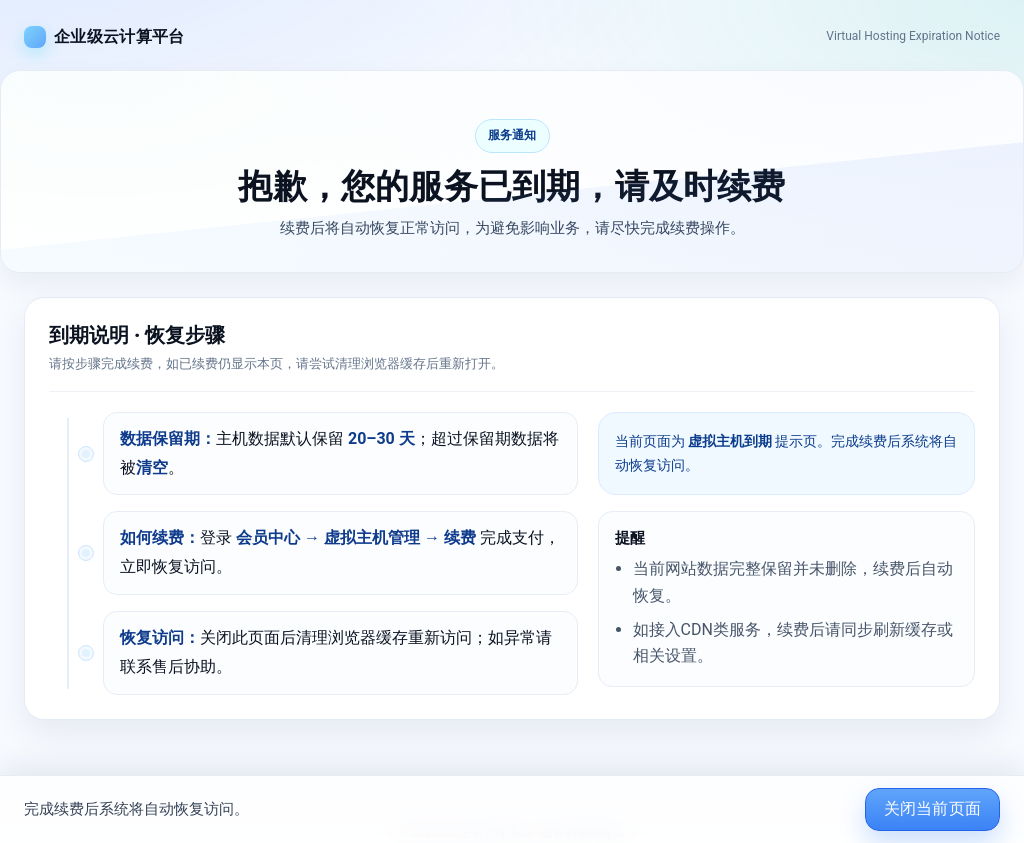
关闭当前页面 (933, 808)
